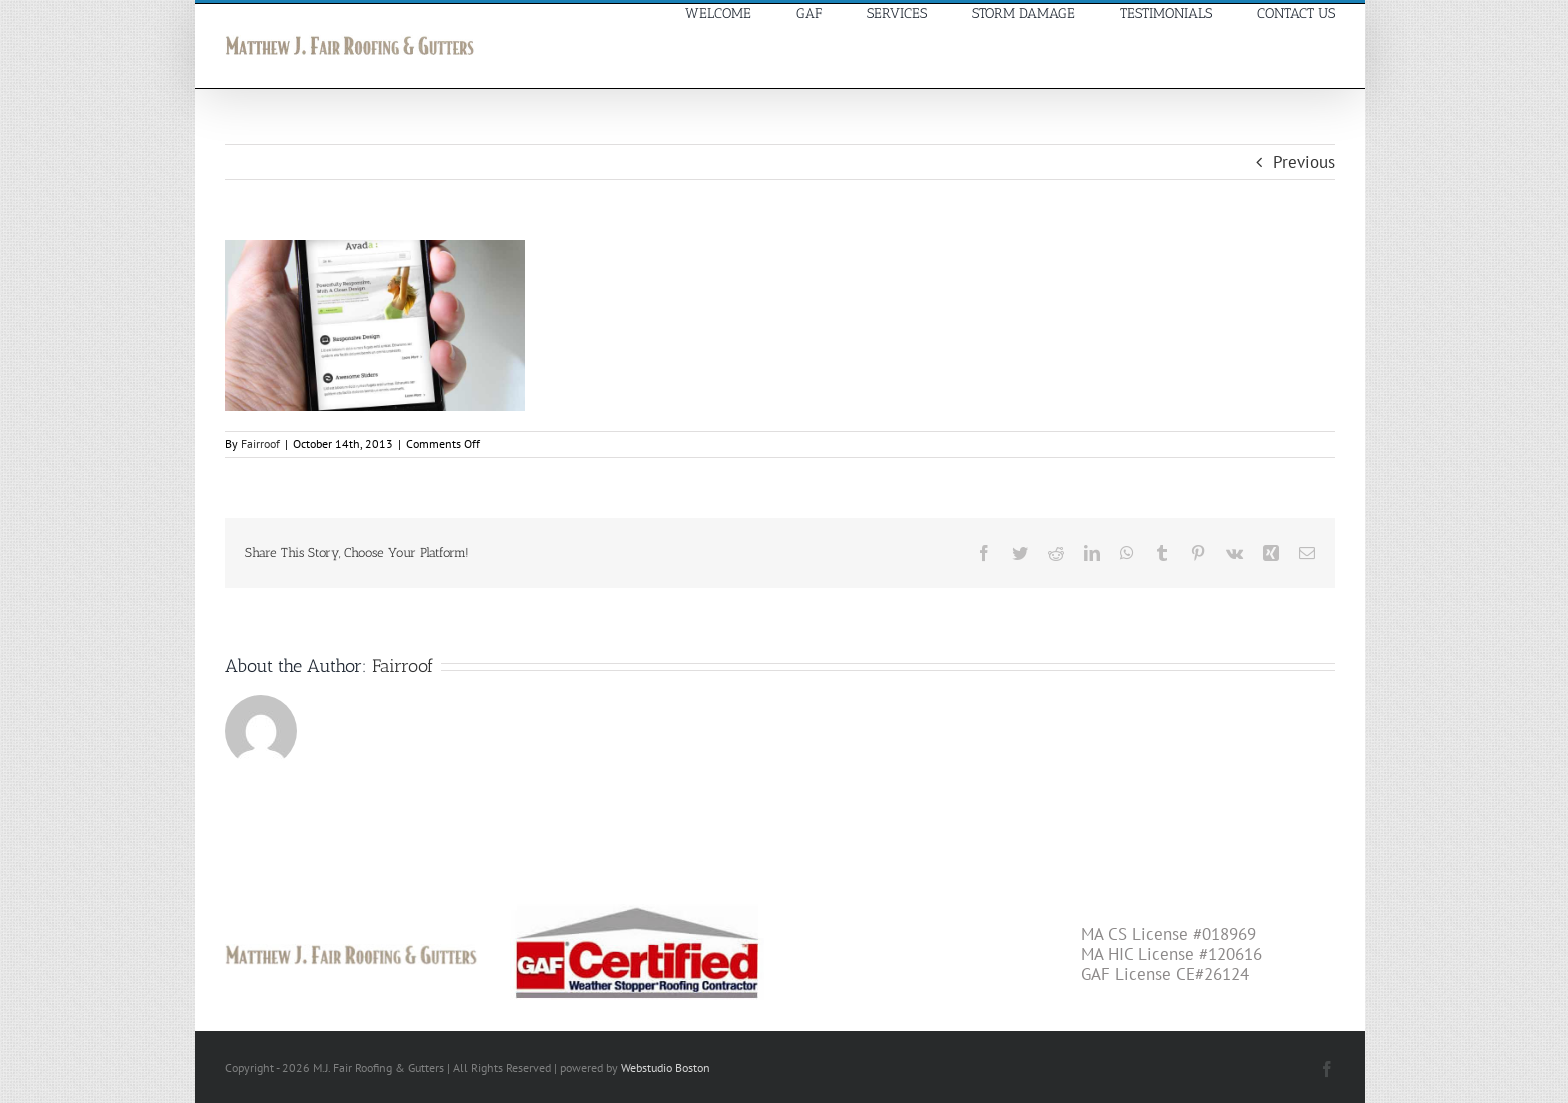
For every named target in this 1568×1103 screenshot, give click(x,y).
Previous (1304, 162)
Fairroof (260, 443)
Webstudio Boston (665, 1067)
